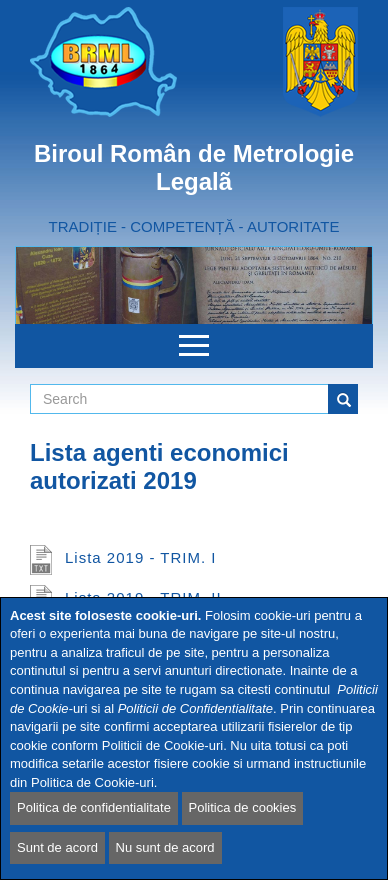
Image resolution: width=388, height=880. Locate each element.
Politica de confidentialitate (94, 807)
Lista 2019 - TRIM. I (140, 557)
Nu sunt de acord (165, 847)
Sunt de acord (57, 847)
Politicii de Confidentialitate (195, 708)
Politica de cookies (243, 807)
